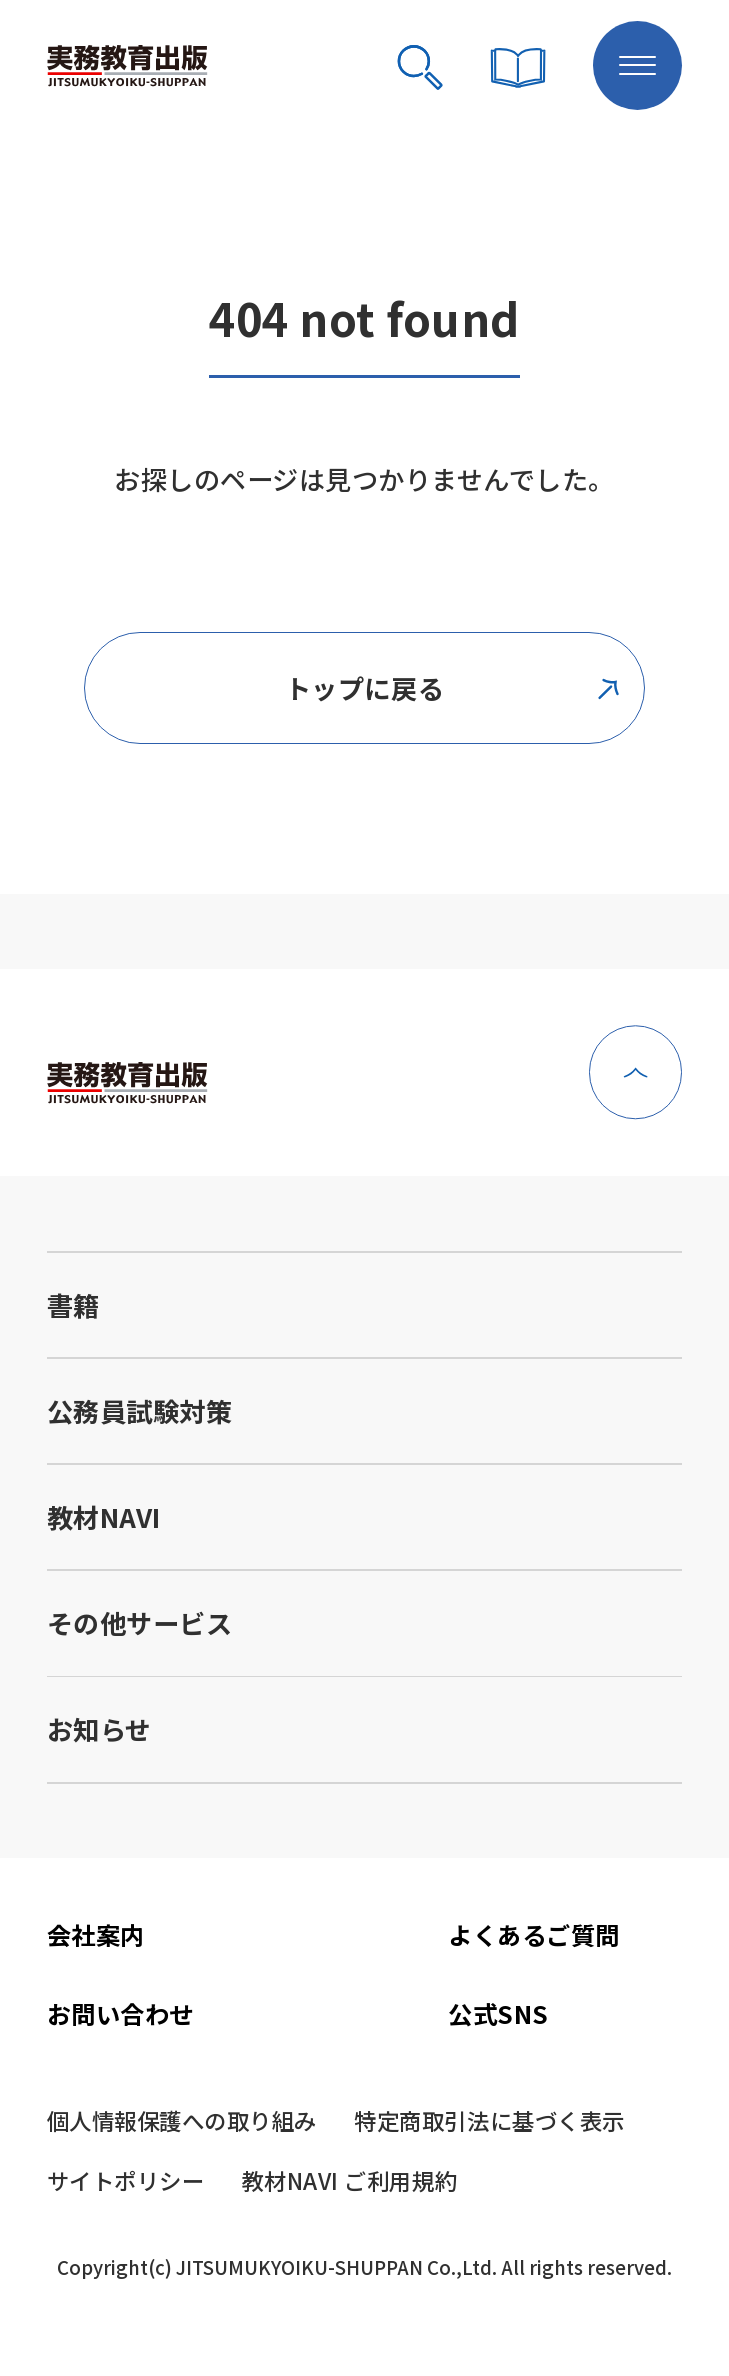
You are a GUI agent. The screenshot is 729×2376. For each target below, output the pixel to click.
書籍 (73, 1305)
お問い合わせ (120, 2013)
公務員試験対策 (140, 1411)
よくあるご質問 (534, 1934)
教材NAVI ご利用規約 (349, 2180)
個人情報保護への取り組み (182, 2120)
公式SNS (498, 2013)
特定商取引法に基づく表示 (489, 2120)
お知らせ (99, 1729)
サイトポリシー (126, 2180)
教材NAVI (104, 1517)
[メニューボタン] (638, 66)
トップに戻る (454, 688)
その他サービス (140, 1623)
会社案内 (96, 1934)
